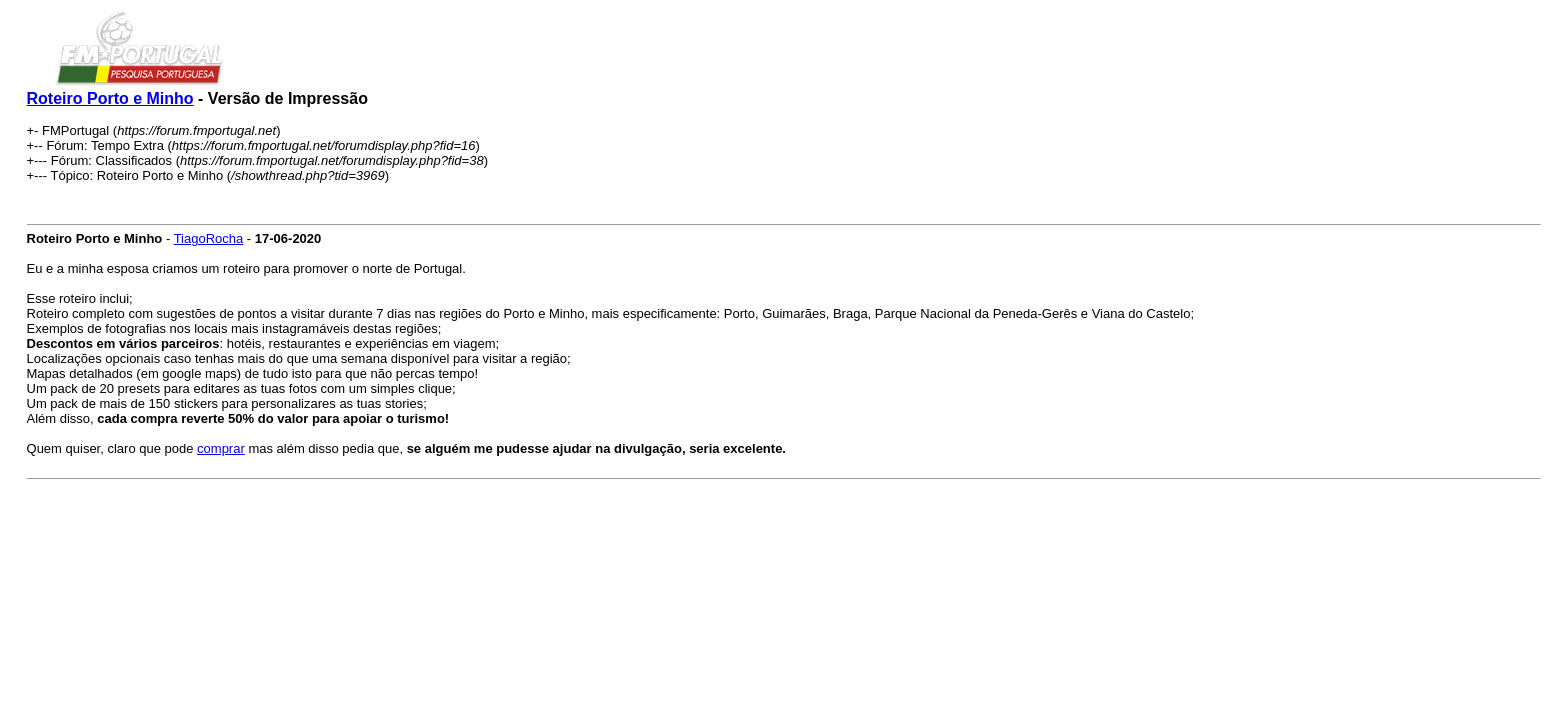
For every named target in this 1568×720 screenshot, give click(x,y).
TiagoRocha (209, 238)
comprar (221, 448)
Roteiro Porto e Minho (110, 98)
